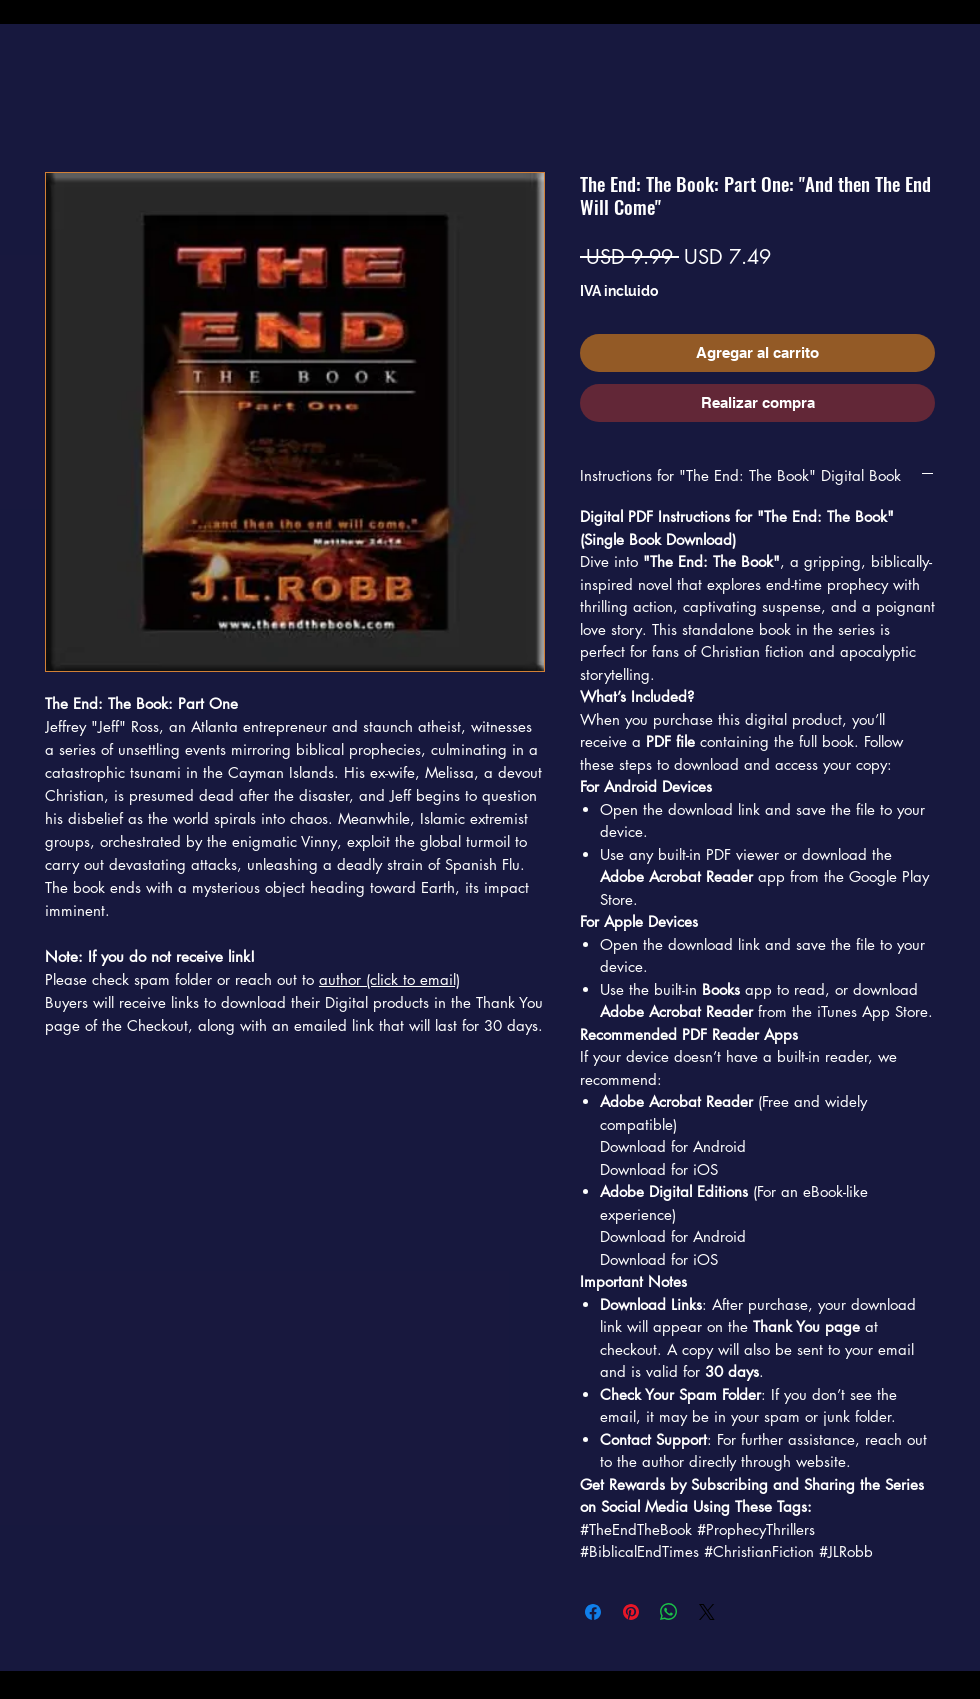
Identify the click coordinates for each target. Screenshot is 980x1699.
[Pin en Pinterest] (631, 1612)
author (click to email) (389, 979)
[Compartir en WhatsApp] (669, 1612)
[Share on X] (707, 1612)
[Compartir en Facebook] (593, 1612)
